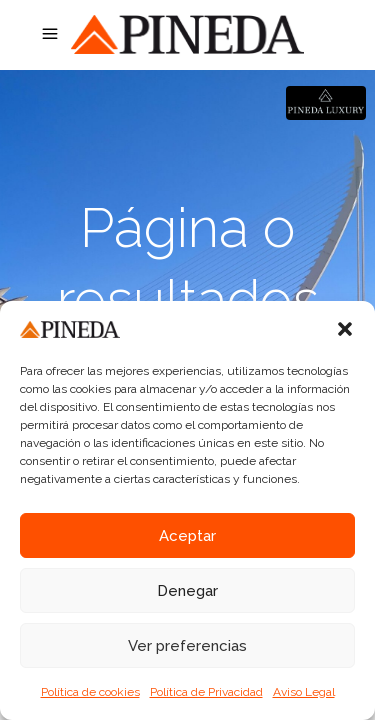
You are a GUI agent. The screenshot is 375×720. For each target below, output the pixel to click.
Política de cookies (90, 692)
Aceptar (187, 536)
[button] (345, 329)
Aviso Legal (304, 692)
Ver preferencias (187, 646)
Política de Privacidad (206, 692)
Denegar (187, 591)
